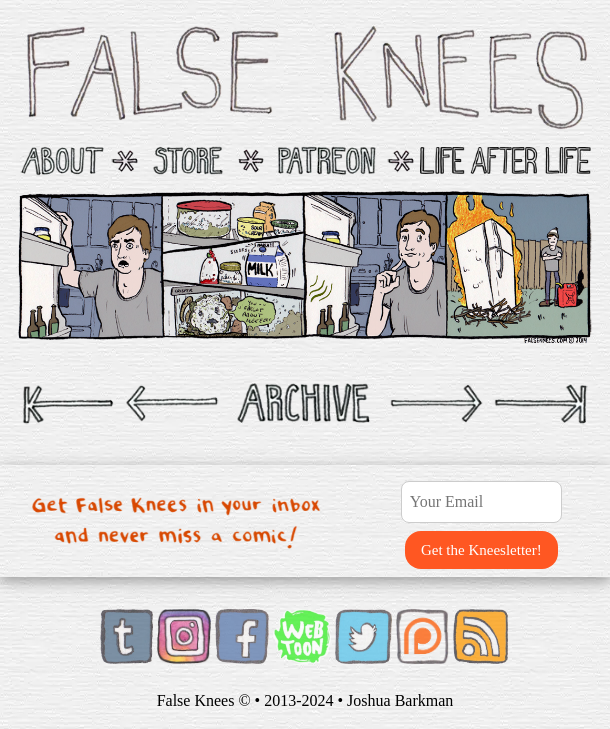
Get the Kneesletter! (481, 550)
